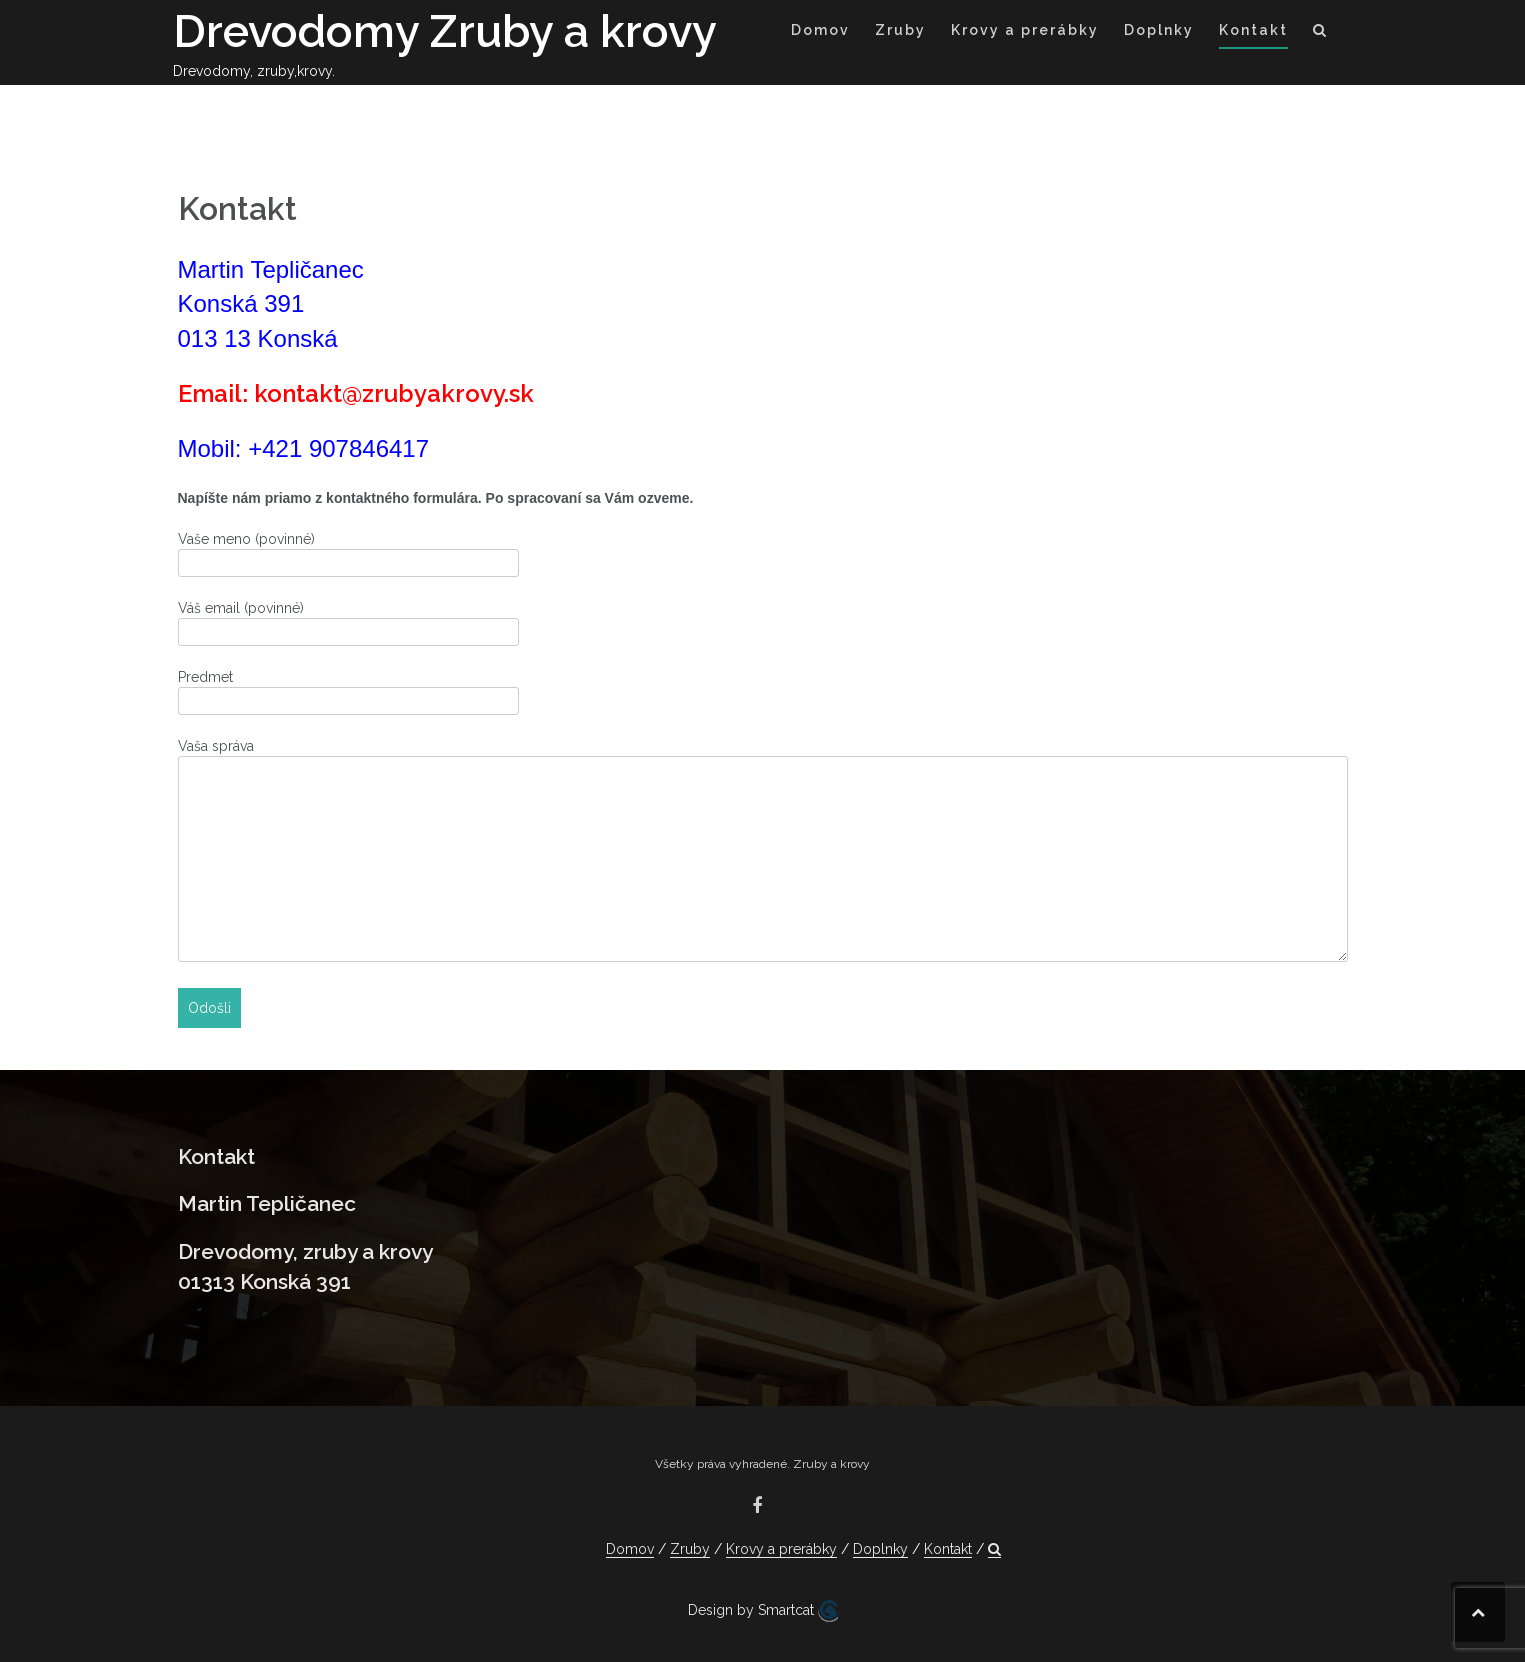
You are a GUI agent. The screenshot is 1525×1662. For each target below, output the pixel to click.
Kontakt (1253, 30)
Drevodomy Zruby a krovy (445, 31)
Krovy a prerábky (1025, 30)
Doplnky (1159, 30)
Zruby (900, 30)
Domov (820, 30)
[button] (1320, 33)
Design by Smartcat (763, 1611)
